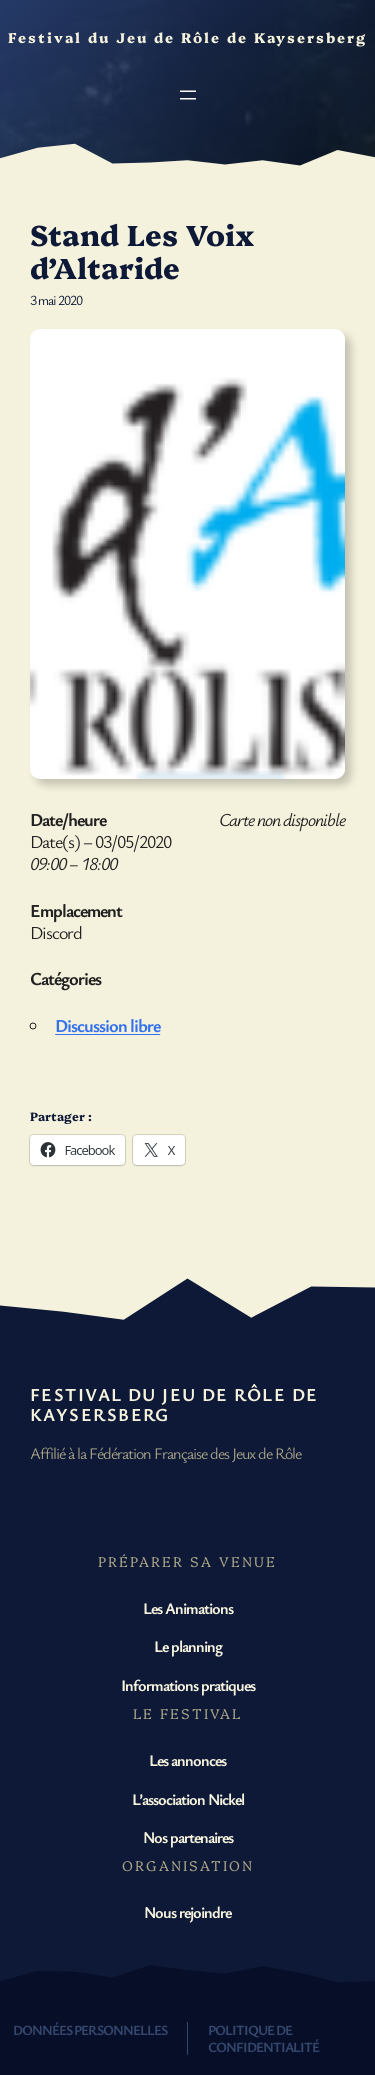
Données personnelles (90, 2029)
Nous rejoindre (187, 1912)
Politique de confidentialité (263, 2038)
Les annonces (187, 1760)
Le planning (188, 1646)
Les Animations (188, 1608)
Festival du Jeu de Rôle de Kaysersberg (174, 1404)
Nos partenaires (188, 1837)
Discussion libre (107, 1025)
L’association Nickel (188, 1799)
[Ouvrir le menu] (188, 95)
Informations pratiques (188, 1685)
